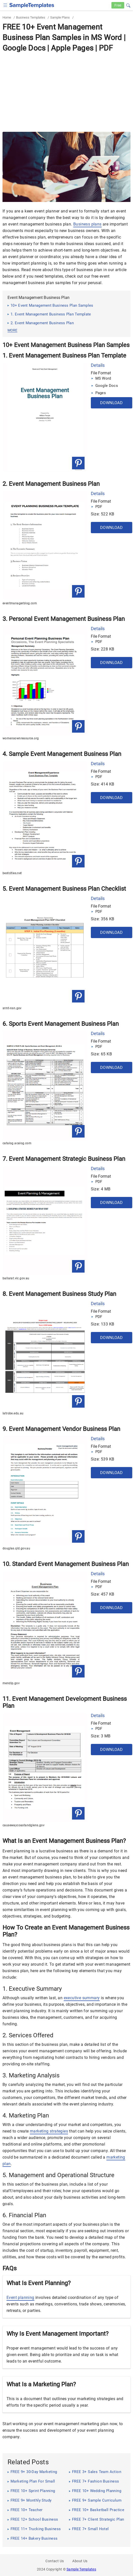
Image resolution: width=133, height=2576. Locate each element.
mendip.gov (11, 1683)
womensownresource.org (21, 738)
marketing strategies (49, 2131)
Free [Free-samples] (117, 5)
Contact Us (54, 2561)
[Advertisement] (66, 92)
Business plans (87, 224)
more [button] (12, 330)
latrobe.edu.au (13, 1413)
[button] (128, 5)
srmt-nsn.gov (12, 1008)
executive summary (82, 1997)
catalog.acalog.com (17, 1143)
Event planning (20, 2297)
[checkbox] (5, 5)
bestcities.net (12, 873)
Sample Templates (81, 2569)
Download (111, 402)
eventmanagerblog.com (20, 603)
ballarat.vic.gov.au (16, 1278)
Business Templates (30, 17)
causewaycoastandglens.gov (23, 1825)
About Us (79, 2561)
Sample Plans (60, 17)
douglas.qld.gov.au (16, 1548)
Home (7, 17)
